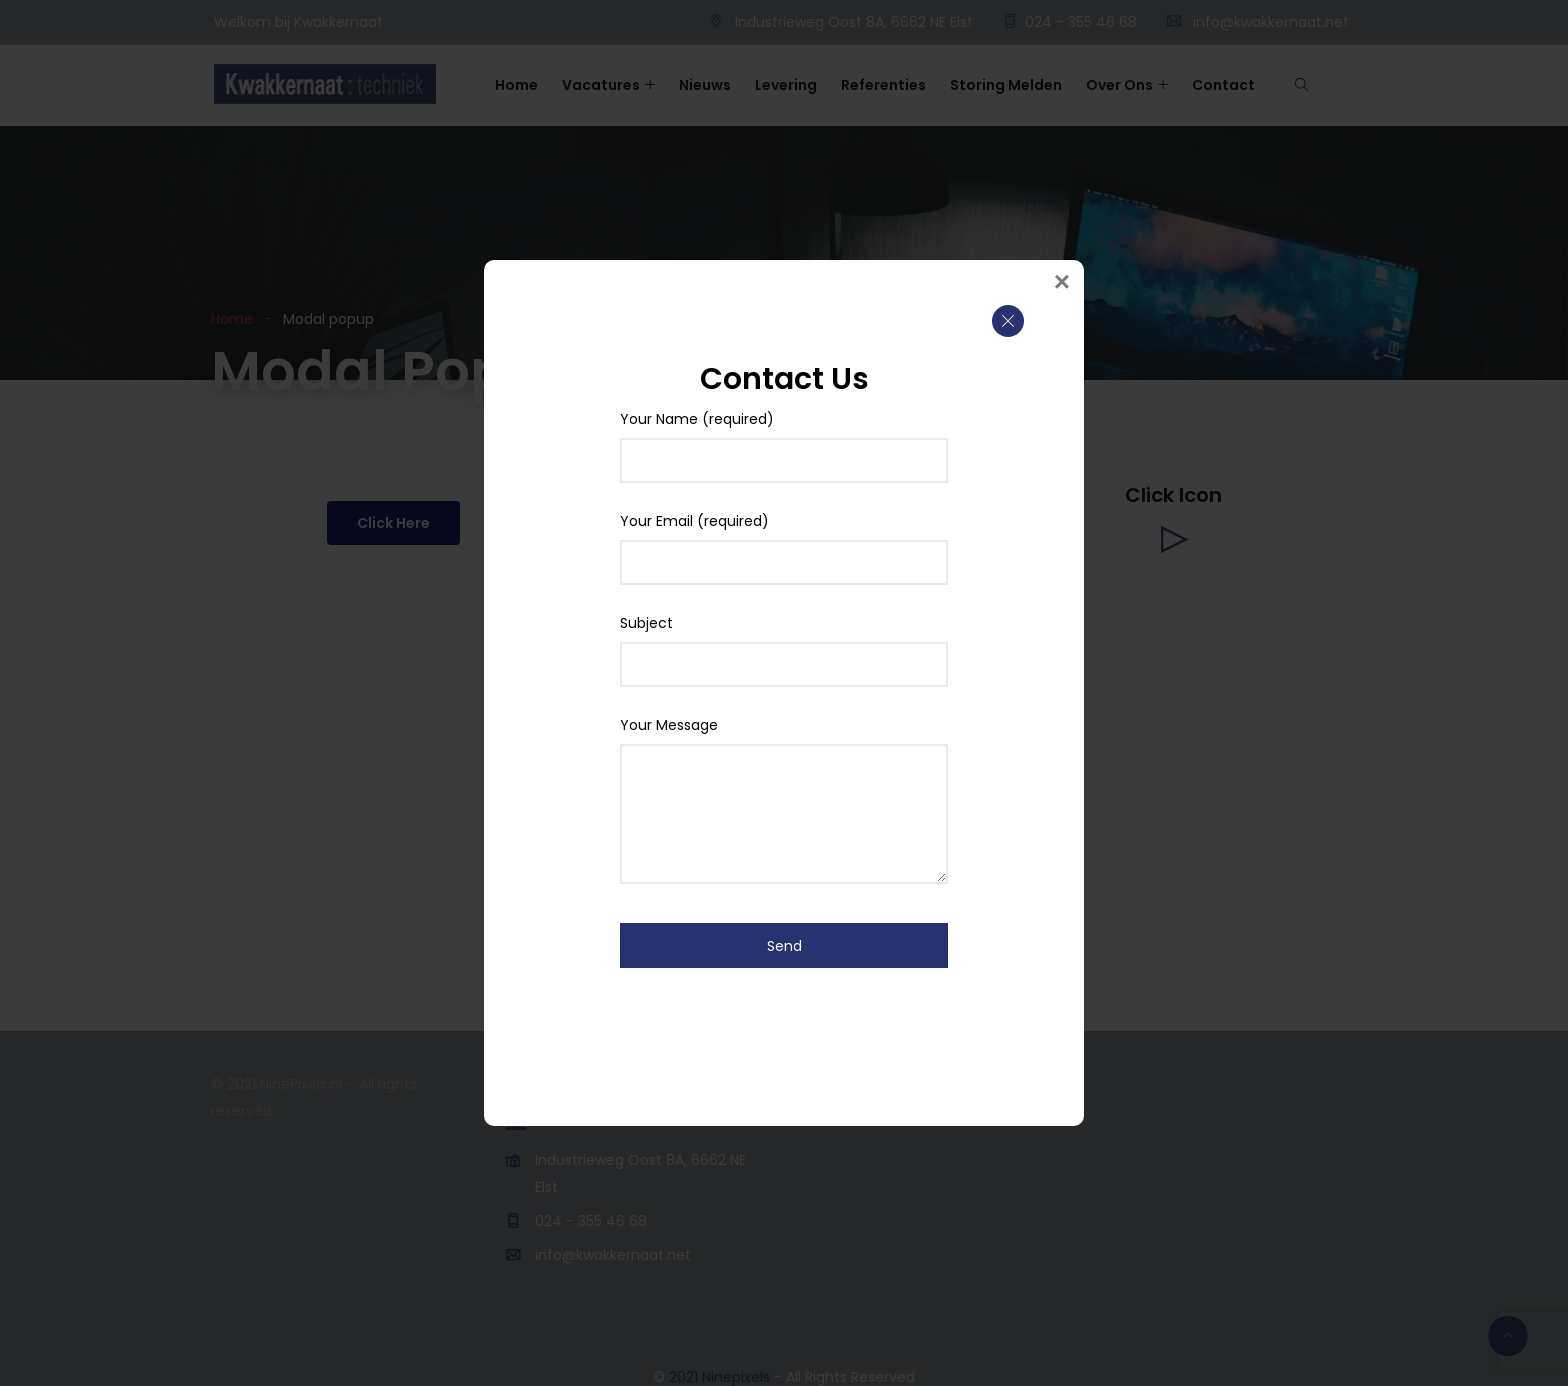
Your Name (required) (784, 441)
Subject (784, 645)
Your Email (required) (784, 543)
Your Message (784, 747)
